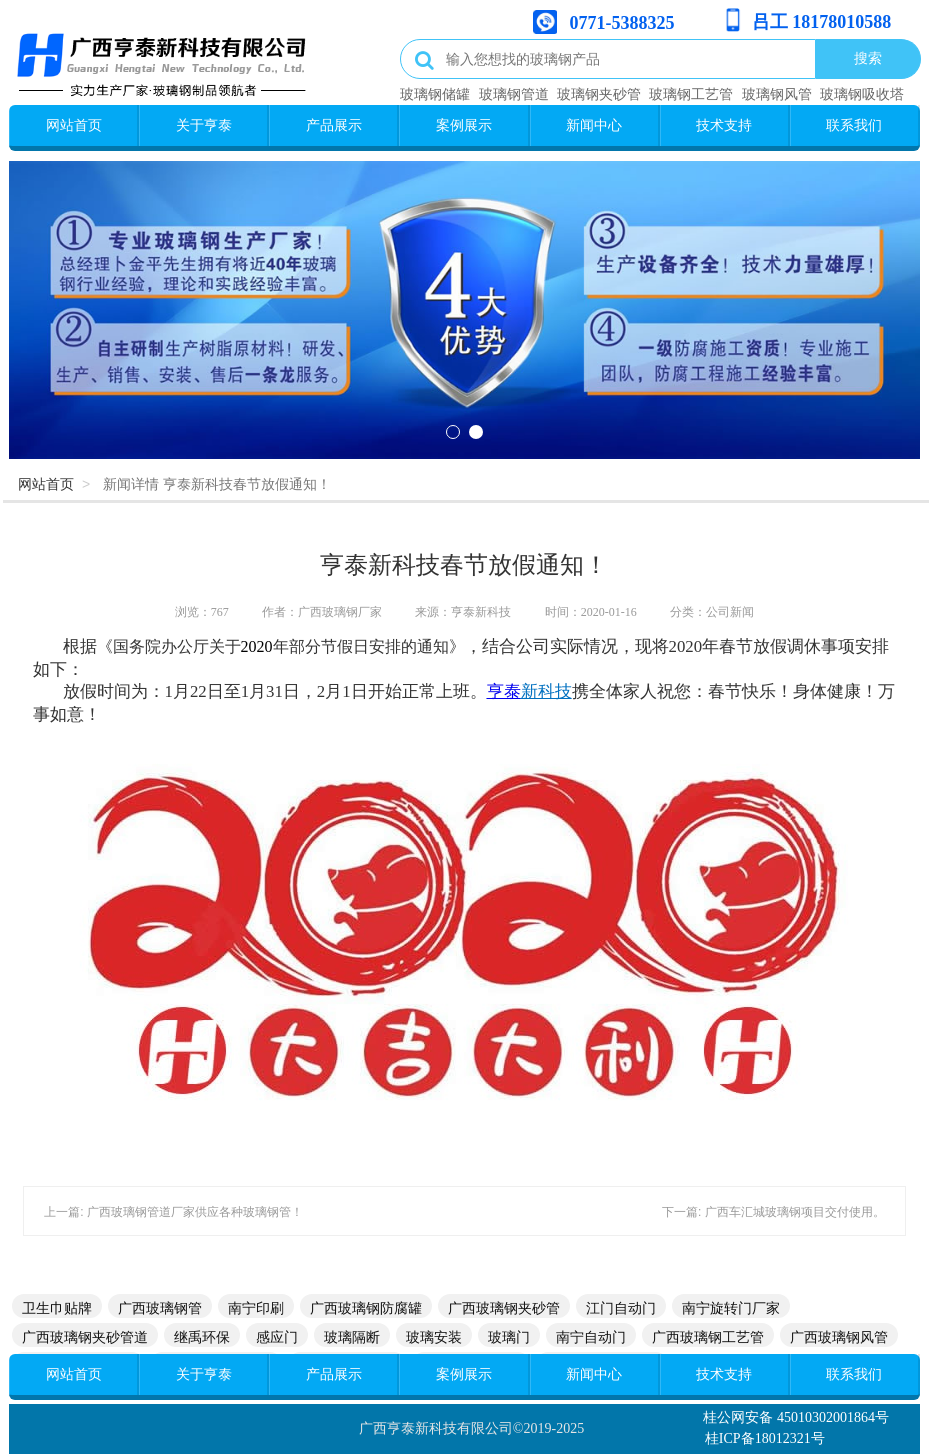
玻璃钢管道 (514, 94)
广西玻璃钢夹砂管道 (85, 1337)
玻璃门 (509, 1337)
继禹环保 (202, 1337)
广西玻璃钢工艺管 (708, 1337)
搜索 (868, 58)
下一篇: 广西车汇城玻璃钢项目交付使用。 (773, 1212)
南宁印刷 (256, 1308)
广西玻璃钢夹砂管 (504, 1308)
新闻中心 (594, 125)
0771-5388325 (622, 23)
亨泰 (504, 691)
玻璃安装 (434, 1337)
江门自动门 (621, 1308)
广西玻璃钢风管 (839, 1337)
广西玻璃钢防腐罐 (366, 1308)
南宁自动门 (591, 1337)
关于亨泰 (204, 125)
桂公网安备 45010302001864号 (796, 1417)
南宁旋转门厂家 (731, 1308)
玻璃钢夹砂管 (599, 94)
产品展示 (334, 125)
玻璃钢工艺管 (691, 94)
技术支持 (724, 125)
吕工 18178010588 (822, 22)
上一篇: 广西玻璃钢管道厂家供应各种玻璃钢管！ (173, 1212)
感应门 (277, 1337)
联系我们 (854, 125)
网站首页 (74, 125)
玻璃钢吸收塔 (862, 94)
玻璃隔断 (352, 1337)
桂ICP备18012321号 (765, 1438)
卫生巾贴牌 (57, 1308)
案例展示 (464, 125)
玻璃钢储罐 (435, 94)
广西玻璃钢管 (160, 1308)
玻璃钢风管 (777, 94)
